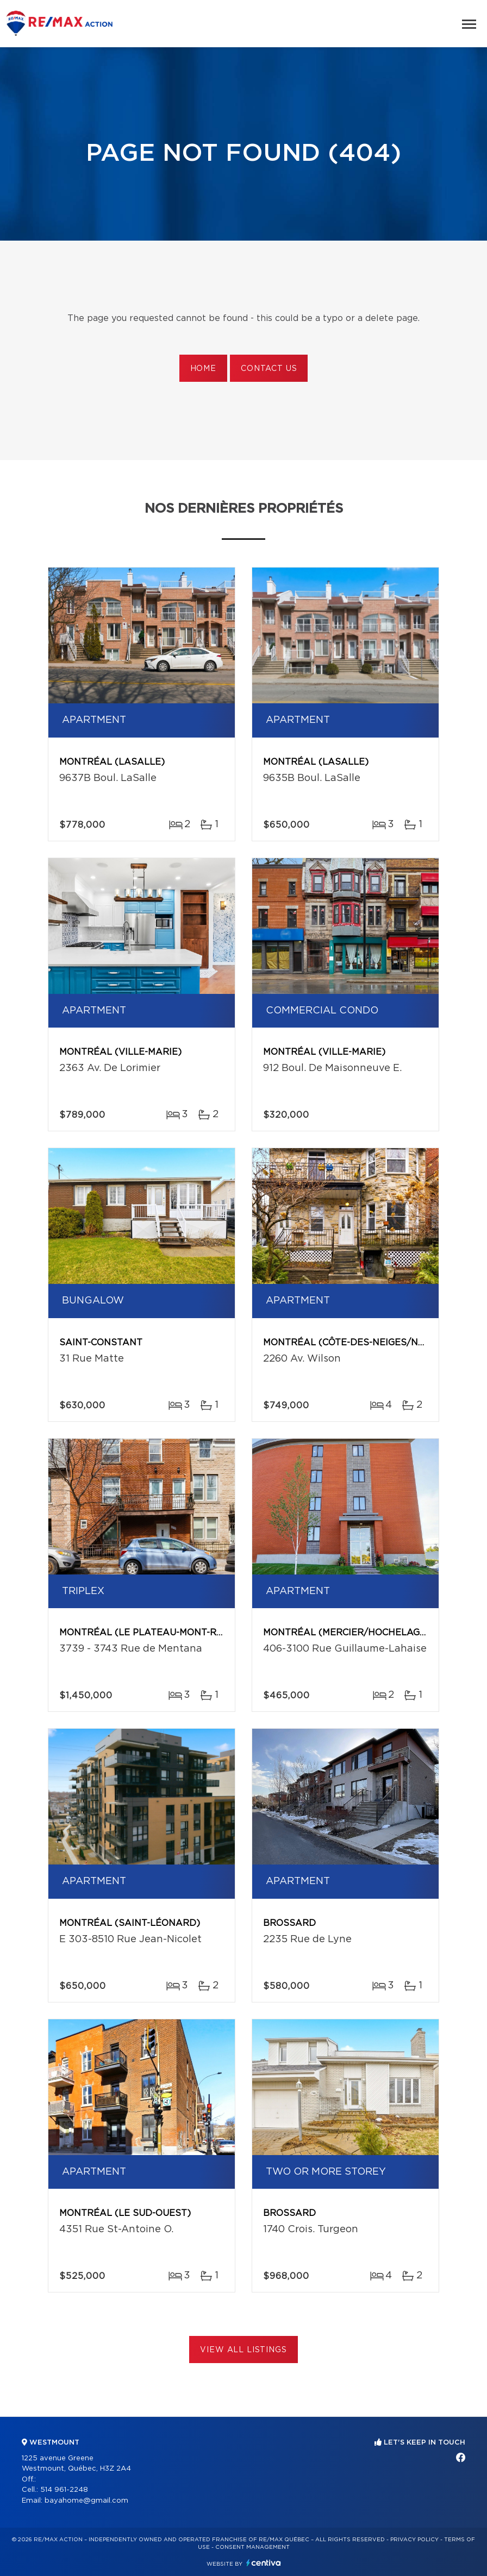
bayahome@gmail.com (86, 2500)
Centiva (263, 2562)
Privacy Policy (414, 2539)
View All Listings (243, 2350)
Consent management (252, 2547)
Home (203, 369)
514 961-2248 (64, 2489)
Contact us (269, 369)
